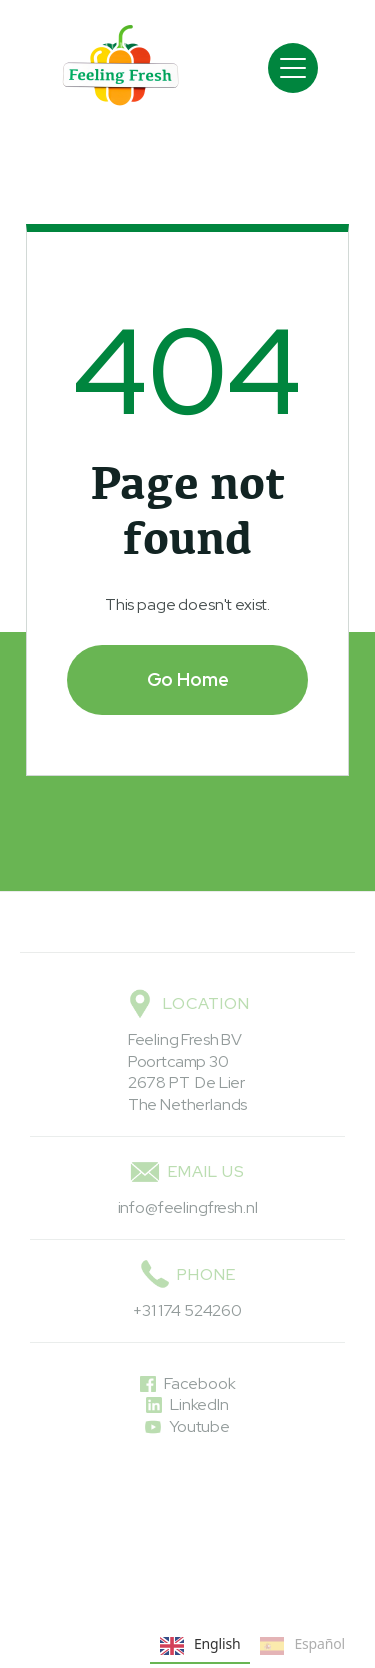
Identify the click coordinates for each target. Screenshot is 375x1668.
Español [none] (302, 1646)
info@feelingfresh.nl (188, 1207)
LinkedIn (199, 1404)
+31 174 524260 (187, 1310)
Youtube (199, 1426)
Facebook (200, 1383)
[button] (293, 68)
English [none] (200, 1646)
